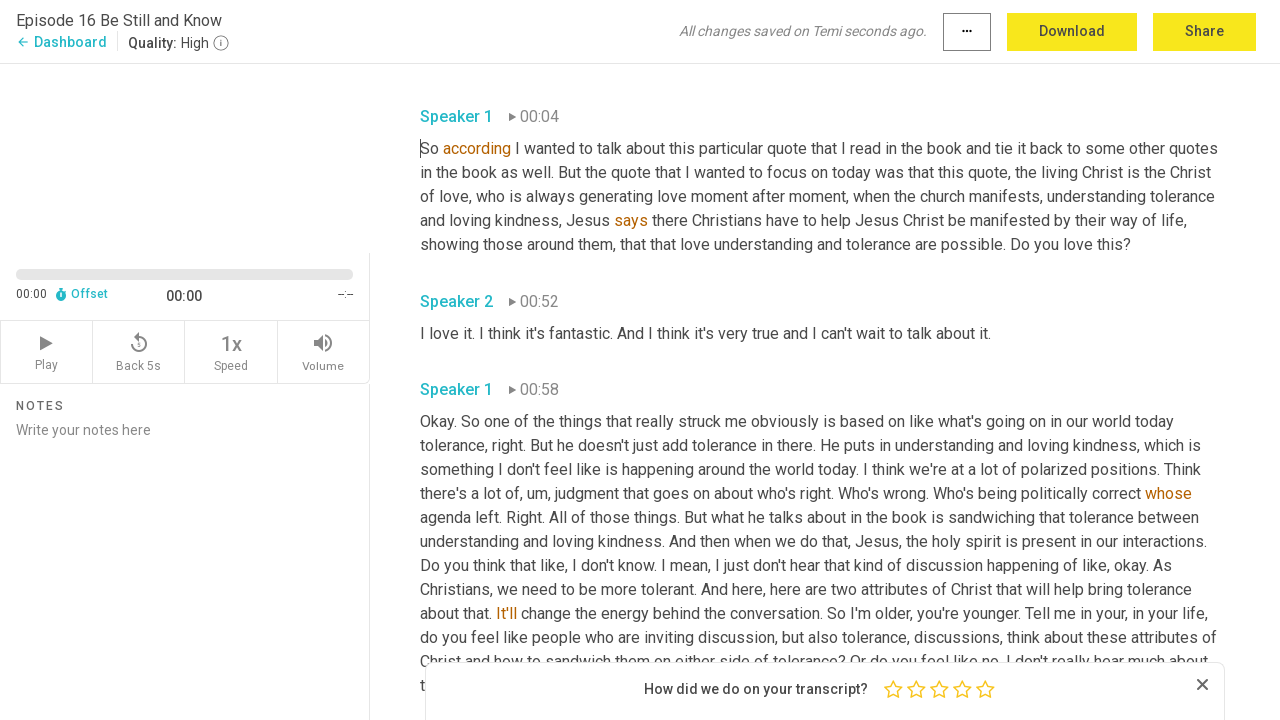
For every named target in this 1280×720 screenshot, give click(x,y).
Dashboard (61, 42)
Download (1072, 31)
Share (1204, 31)
